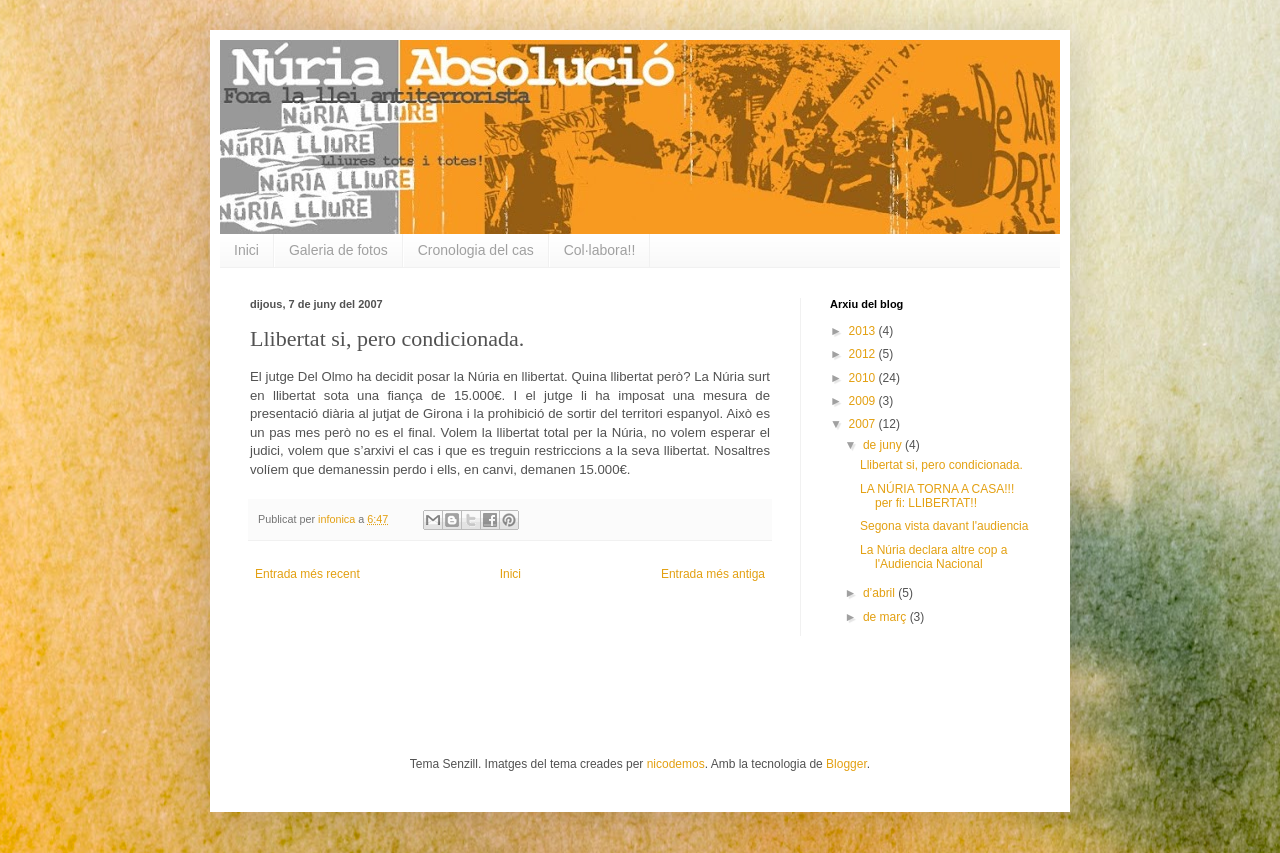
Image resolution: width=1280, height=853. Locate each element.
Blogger (846, 764)
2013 (864, 331)
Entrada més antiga (713, 574)
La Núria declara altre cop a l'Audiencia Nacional (933, 557)
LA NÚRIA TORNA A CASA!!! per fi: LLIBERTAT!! (937, 496)
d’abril (880, 593)
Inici (246, 250)
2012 (864, 354)
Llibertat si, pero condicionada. (941, 465)
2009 (864, 401)
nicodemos (676, 764)
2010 (864, 378)
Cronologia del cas (476, 250)
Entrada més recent (307, 574)
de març (886, 617)
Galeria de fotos (338, 250)
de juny (884, 445)
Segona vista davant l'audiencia (944, 526)
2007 (864, 424)
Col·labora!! (600, 250)
